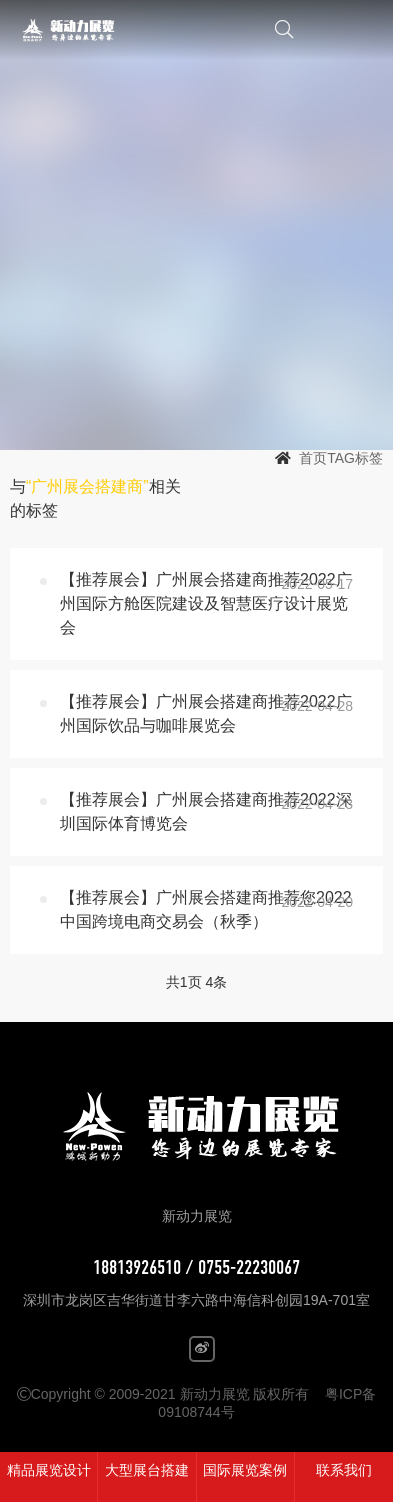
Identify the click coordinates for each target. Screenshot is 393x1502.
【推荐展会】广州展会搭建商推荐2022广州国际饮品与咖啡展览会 (206, 713)
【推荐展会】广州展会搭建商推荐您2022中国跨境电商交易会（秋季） (206, 909)
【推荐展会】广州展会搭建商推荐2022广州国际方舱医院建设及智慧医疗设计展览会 (206, 603)
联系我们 (344, 1470)
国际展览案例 (245, 1470)
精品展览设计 (49, 1470)
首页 (313, 458)
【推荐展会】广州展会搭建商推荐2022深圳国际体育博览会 (206, 811)
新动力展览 (87, 30)
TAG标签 (355, 458)
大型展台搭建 (147, 1470)
